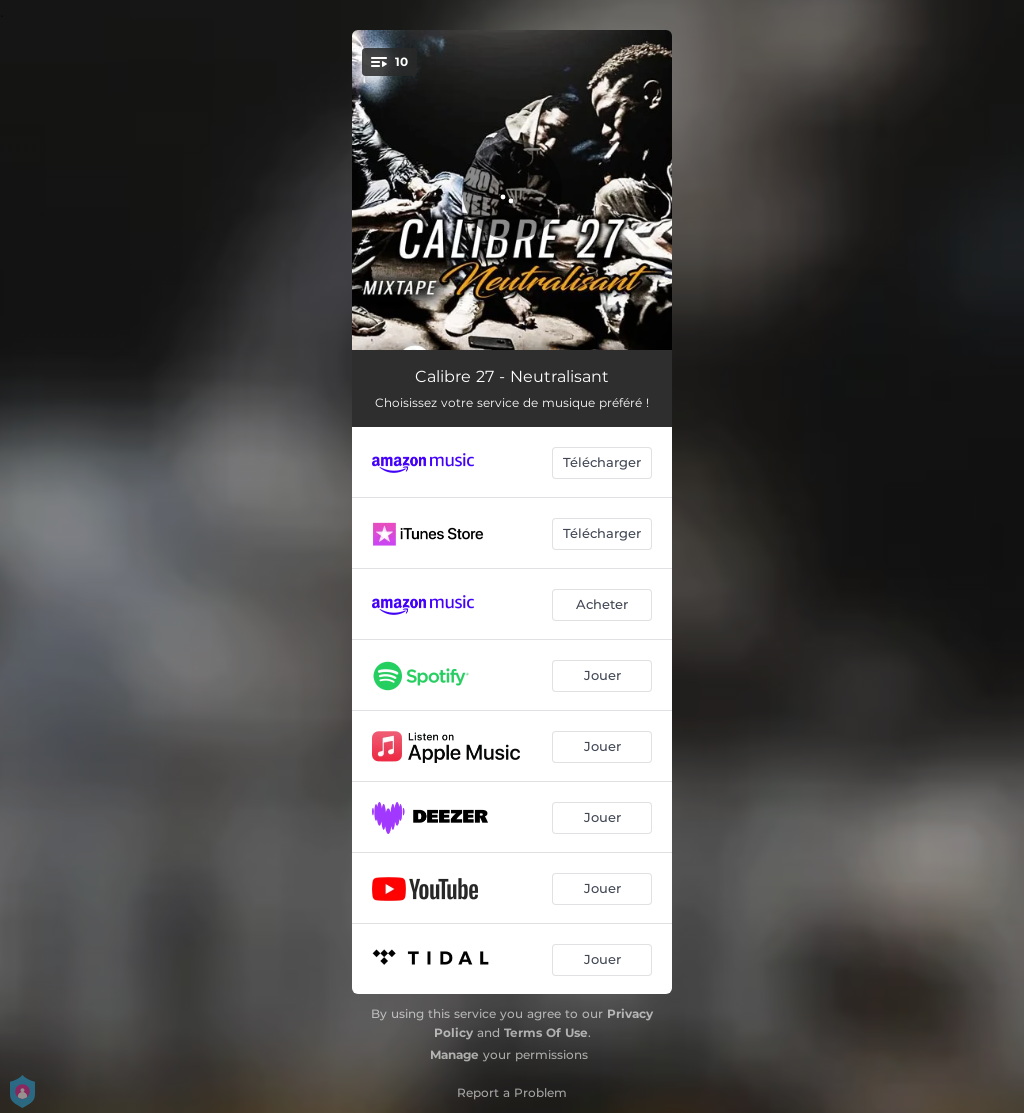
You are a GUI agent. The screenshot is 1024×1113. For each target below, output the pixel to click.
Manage (454, 1054)
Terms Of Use (546, 1032)
